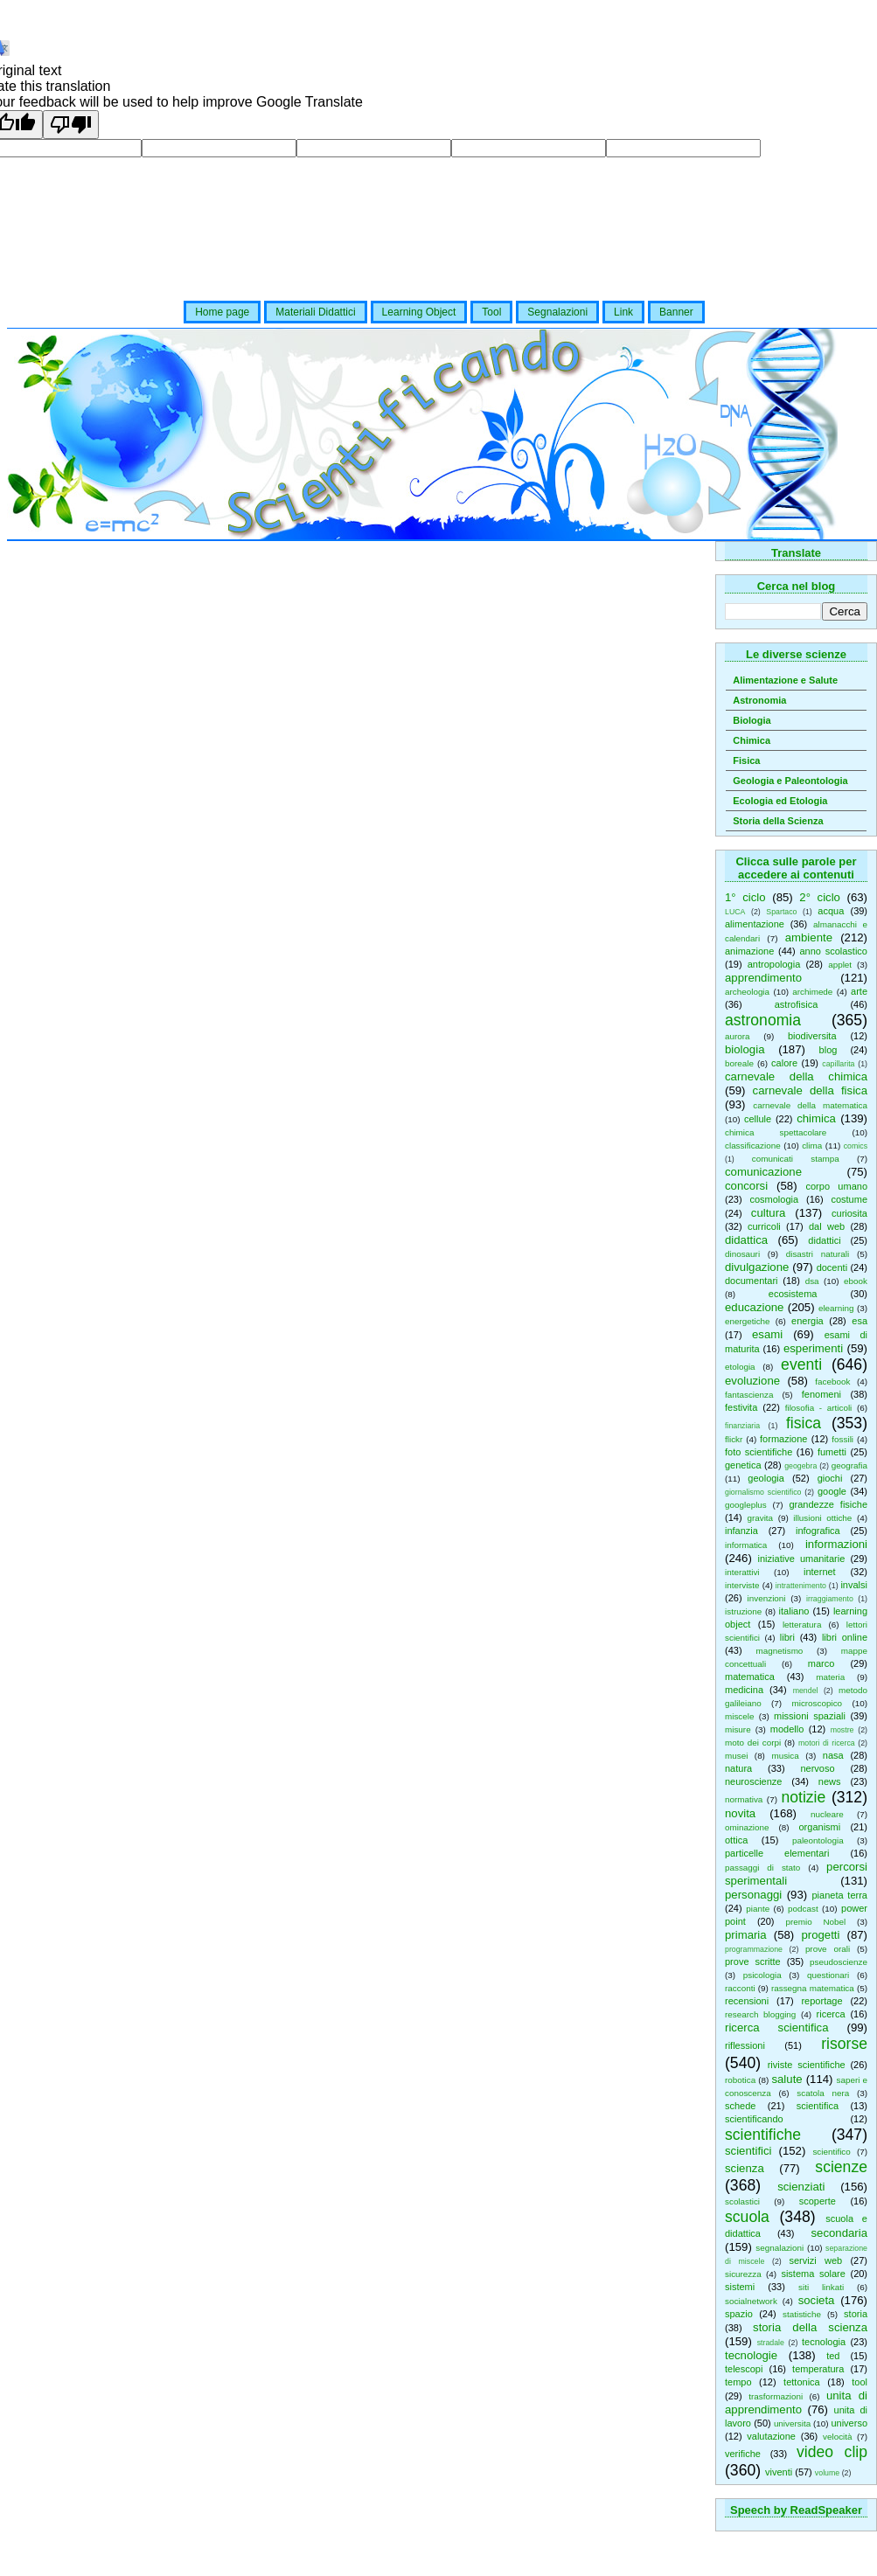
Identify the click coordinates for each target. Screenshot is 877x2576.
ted (832, 2355)
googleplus (746, 1505)
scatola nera (823, 2093)
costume (849, 1199)
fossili (842, 1439)
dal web (827, 1226)
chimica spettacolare (775, 1132)
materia (830, 1677)
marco (821, 1663)
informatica (746, 1545)
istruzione (743, 1611)
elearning (836, 1308)
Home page (222, 312)
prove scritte (753, 1961)
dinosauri (742, 1254)
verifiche (743, 2453)
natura (738, 1768)
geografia (849, 1465)
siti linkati (821, 2287)
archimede (812, 991)
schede (740, 2105)
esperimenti (813, 1348)
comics (855, 1146)
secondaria (839, 2232)
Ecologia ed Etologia (780, 800)
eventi (801, 1364)
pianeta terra (840, 1895)
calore (784, 1063)
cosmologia (773, 1199)
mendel (805, 1690)
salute (786, 2079)
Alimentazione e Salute (785, 680)
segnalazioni (779, 2248)
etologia (740, 1366)
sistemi (740, 2286)
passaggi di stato (762, 1867)
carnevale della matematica (810, 1105)
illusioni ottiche (822, 1518)
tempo (738, 2382)
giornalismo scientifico (763, 1492)
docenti (832, 1267)
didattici (824, 1240)
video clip (832, 2452)
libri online (844, 1637)
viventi (778, 2472)
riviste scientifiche (807, 2064)
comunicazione (763, 1171)
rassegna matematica (812, 1988)
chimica (816, 1118)
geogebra (800, 1466)
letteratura (802, 1624)
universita (792, 2423)
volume (827, 2472)
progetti (820, 1934)
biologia (744, 1049)
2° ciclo (819, 897)
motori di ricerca (826, 1743)
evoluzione (752, 1380)
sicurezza (743, 2274)
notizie (803, 1797)
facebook (832, 1381)
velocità (837, 2436)
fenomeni (821, 1394)
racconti (740, 1988)
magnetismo (780, 1651)
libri (787, 1637)
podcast (803, 1908)
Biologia (751, 720)
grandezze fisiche (828, 1504)
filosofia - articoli (819, 1408)
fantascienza (749, 1394)
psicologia (762, 1975)
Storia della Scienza (778, 821)
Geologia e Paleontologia (790, 780)
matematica (750, 1676)
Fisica (746, 760)
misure (738, 1729)
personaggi (753, 1894)
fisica (803, 1423)
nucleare (827, 1814)
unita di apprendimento (796, 2402)
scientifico (831, 2151)
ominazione (747, 1827)
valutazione (771, 2436)
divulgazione (757, 1267)
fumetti (832, 1452)
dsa (812, 1281)
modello (787, 1729)
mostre (842, 1729)
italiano (794, 1611)
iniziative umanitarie (802, 1558)
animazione (749, 951)
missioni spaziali (810, 1716)
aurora (737, 1036)
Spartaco (781, 911)
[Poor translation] (71, 124)
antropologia (774, 964)
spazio (739, 2314)
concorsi (746, 1185)
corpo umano (837, 1186)
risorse (844, 2043)
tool (859, 2382)
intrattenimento (801, 1585)
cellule (757, 1119)
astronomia (763, 1020)
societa (816, 2300)
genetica (743, 1465)
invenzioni (767, 1598)
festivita (741, 1407)
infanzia (741, 1530)
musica (784, 1755)
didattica (746, 1239)
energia (807, 1321)
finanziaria (742, 1425)
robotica (740, 2080)
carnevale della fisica (810, 1090)
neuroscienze (753, 1781)
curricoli (764, 1226)
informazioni (836, 1544)
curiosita (849, 1213)
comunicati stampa (795, 1158)
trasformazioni (775, 2396)
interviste (742, 1585)
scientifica (818, 2105)
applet (840, 964)
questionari (828, 1975)
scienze (841, 2167)
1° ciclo (745, 897)
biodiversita (812, 1036)
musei (736, 1755)
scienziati (801, 2186)
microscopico (816, 1703)
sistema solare (813, 2273)
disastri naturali (817, 1254)
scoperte (817, 2201)
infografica (818, 1530)
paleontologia (818, 1840)
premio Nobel (815, 1922)
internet (820, 1571)
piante (757, 1908)
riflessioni (745, 2045)
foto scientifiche (758, 1452)
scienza (744, 2168)
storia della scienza (810, 2327)
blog (828, 1050)
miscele (739, 1716)
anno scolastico (833, 951)
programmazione (754, 1949)
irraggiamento (829, 1598)
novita (740, 1813)
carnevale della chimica (796, 1076)
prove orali (827, 1949)
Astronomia (759, 700)
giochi (830, 1478)
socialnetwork (751, 2301)
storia (855, 2314)
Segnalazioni (557, 312)
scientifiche (763, 2134)
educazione (754, 1307)
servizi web (816, 2260)
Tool (491, 312)
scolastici (742, 2201)
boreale (739, 1063)
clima (812, 1145)
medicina (744, 1689)
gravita (760, 1518)
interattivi (742, 1572)
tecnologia (824, 2341)
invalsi (853, 1585)
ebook (855, 1281)
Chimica (751, 740)
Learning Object (419, 312)
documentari (751, 1280)
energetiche (747, 1321)
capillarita (838, 1063)
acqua (831, 911)
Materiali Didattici (315, 312)
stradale (770, 2342)
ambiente (808, 937)
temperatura (818, 2369)
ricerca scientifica (777, 2027)
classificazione (753, 1145)
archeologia (747, 991)
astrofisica (796, 1004)
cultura (768, 1212)
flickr (733, 1439)
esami (767, 1334)
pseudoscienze (838, 1962)
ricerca (831, 2014)
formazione (783, 1439)
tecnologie (751, 2355)
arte (859, 991)
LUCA (735, 911)
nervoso (817, 1768)
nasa (833, 1755)
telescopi (743, 2369)
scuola (747, 2216)
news (829, 1781)
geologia (766, 1478)
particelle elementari (777, 1853)
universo (849, 2423)
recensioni (747, 2001)
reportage (821, 2001)
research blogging (760, 2014)
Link (623, 312)
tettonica (801, 2382)
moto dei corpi (753, 1742)
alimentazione (754, 924)
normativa (743, 1799)
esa (859, 1321)
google (832, 1491)
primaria (746, 1934)
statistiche (802, 2314)
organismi (820, 1827)
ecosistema (793, 1293)
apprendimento (763, 977)
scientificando (754, 2119)
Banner (676, 312)
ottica (736, 1840)
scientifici (748, 2150)
